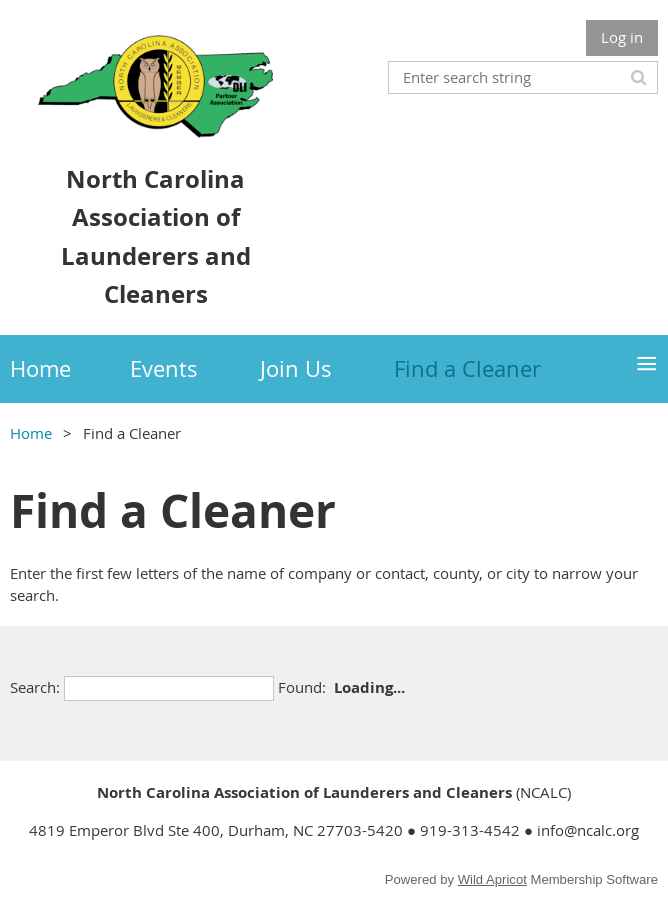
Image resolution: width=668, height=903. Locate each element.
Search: (35, 687)
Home (31, 433)
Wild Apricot (492, 879)
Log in (622, 37)
